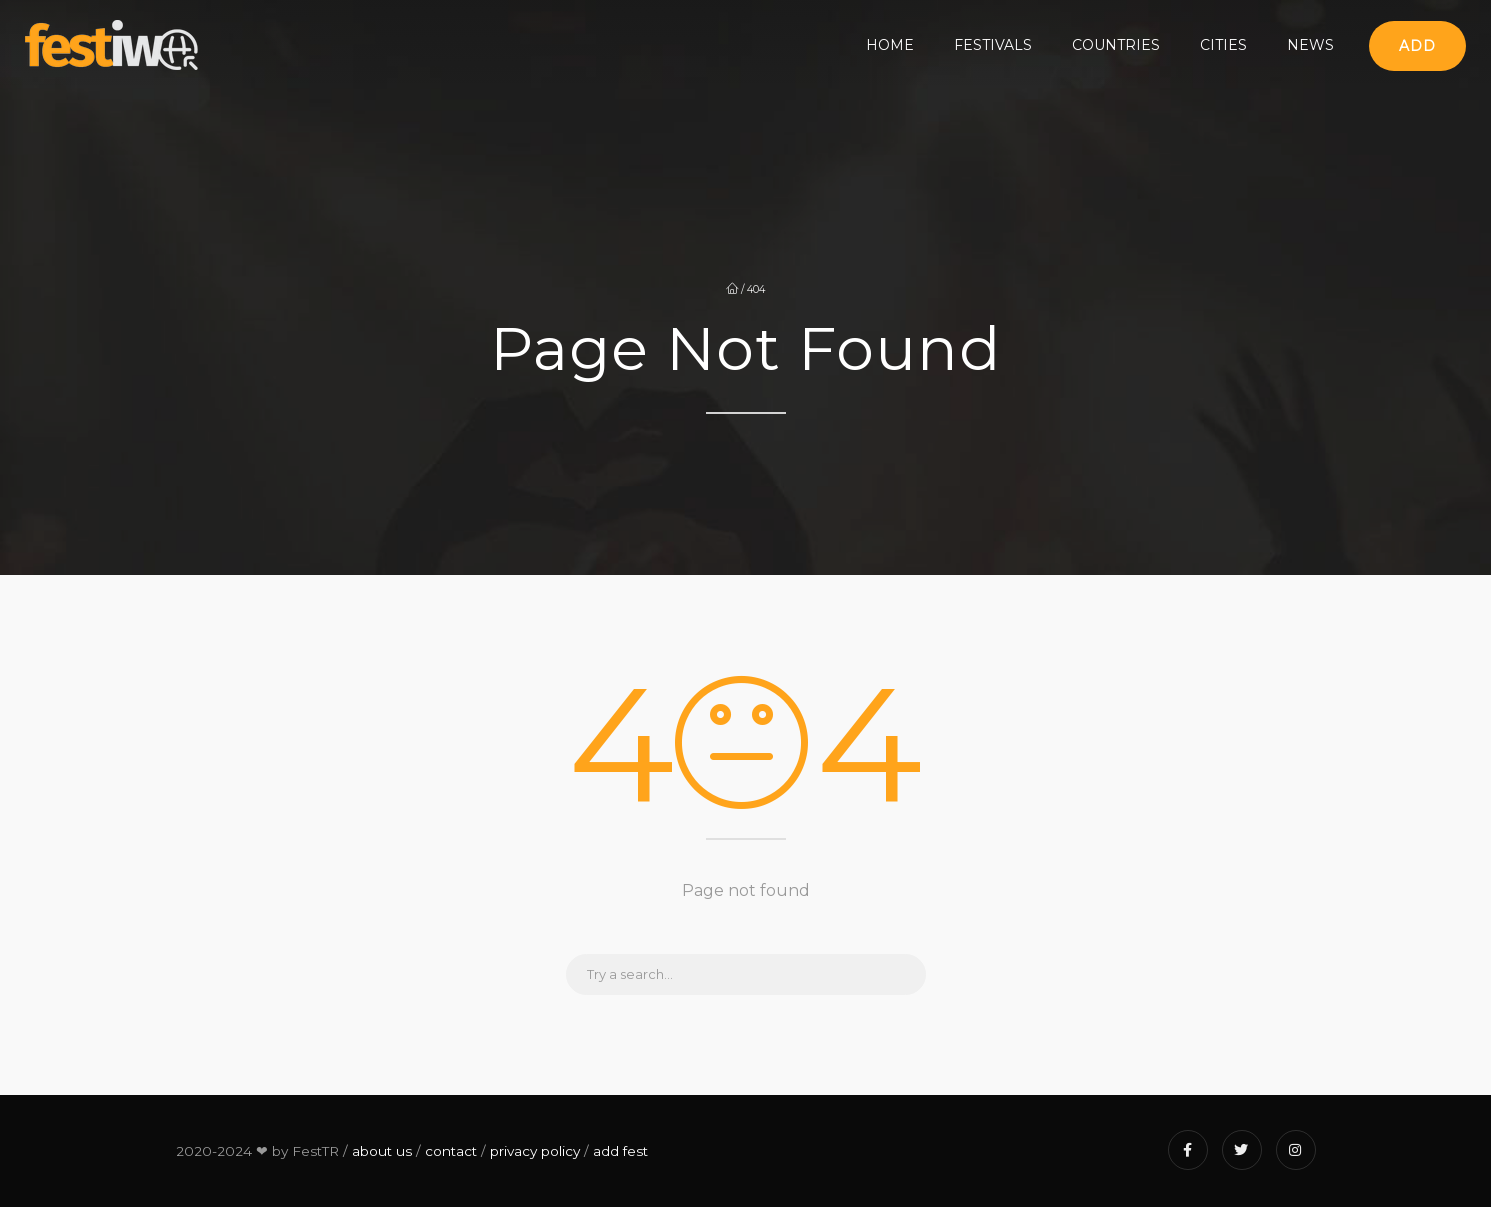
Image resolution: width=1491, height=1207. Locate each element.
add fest (620, 1151)
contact (451, 1151)
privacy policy (535, 1151)
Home (890, 45)
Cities (1223, 45)
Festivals (993, 45)
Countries (1116, 45)
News (1310, 45)
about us (382, 1151)
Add (1417, 46)
